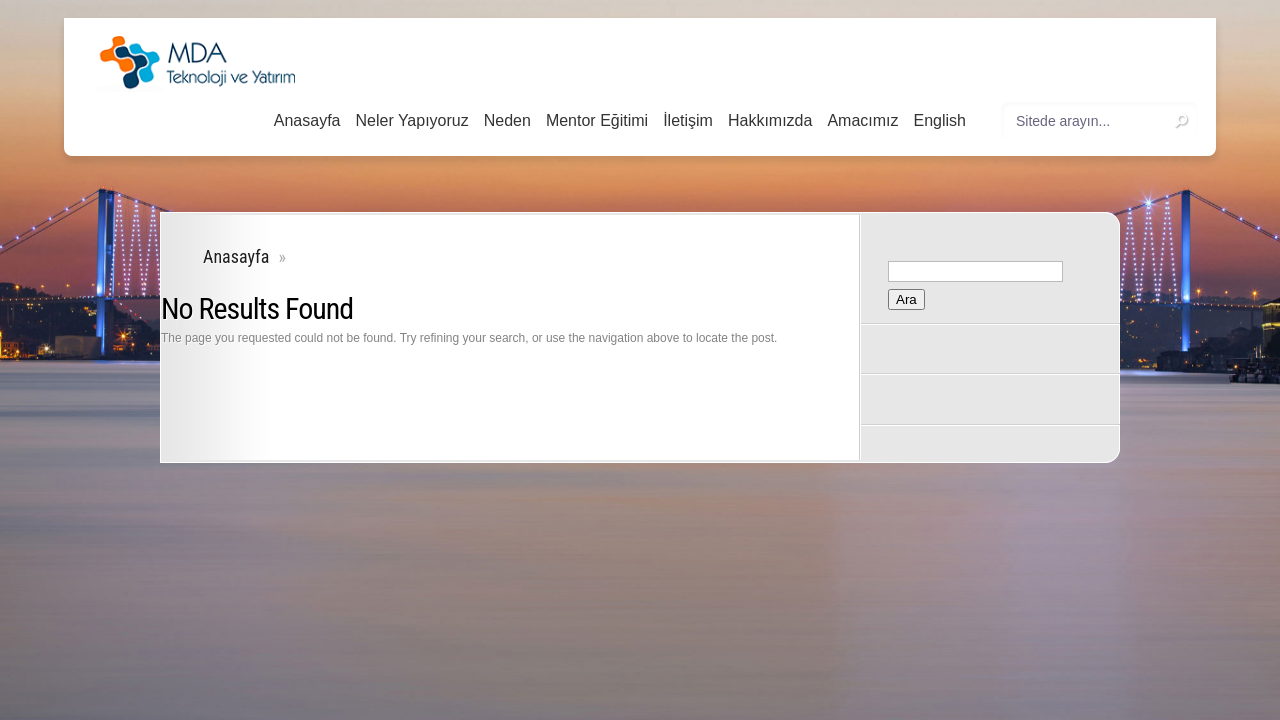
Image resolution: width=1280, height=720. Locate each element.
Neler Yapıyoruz (411, 120)
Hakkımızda (770, 120)
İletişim (688, 120)
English (940, 120)
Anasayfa (307, 120)
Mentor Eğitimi (597, 120)
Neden (507, 120)
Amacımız (862, 120)
